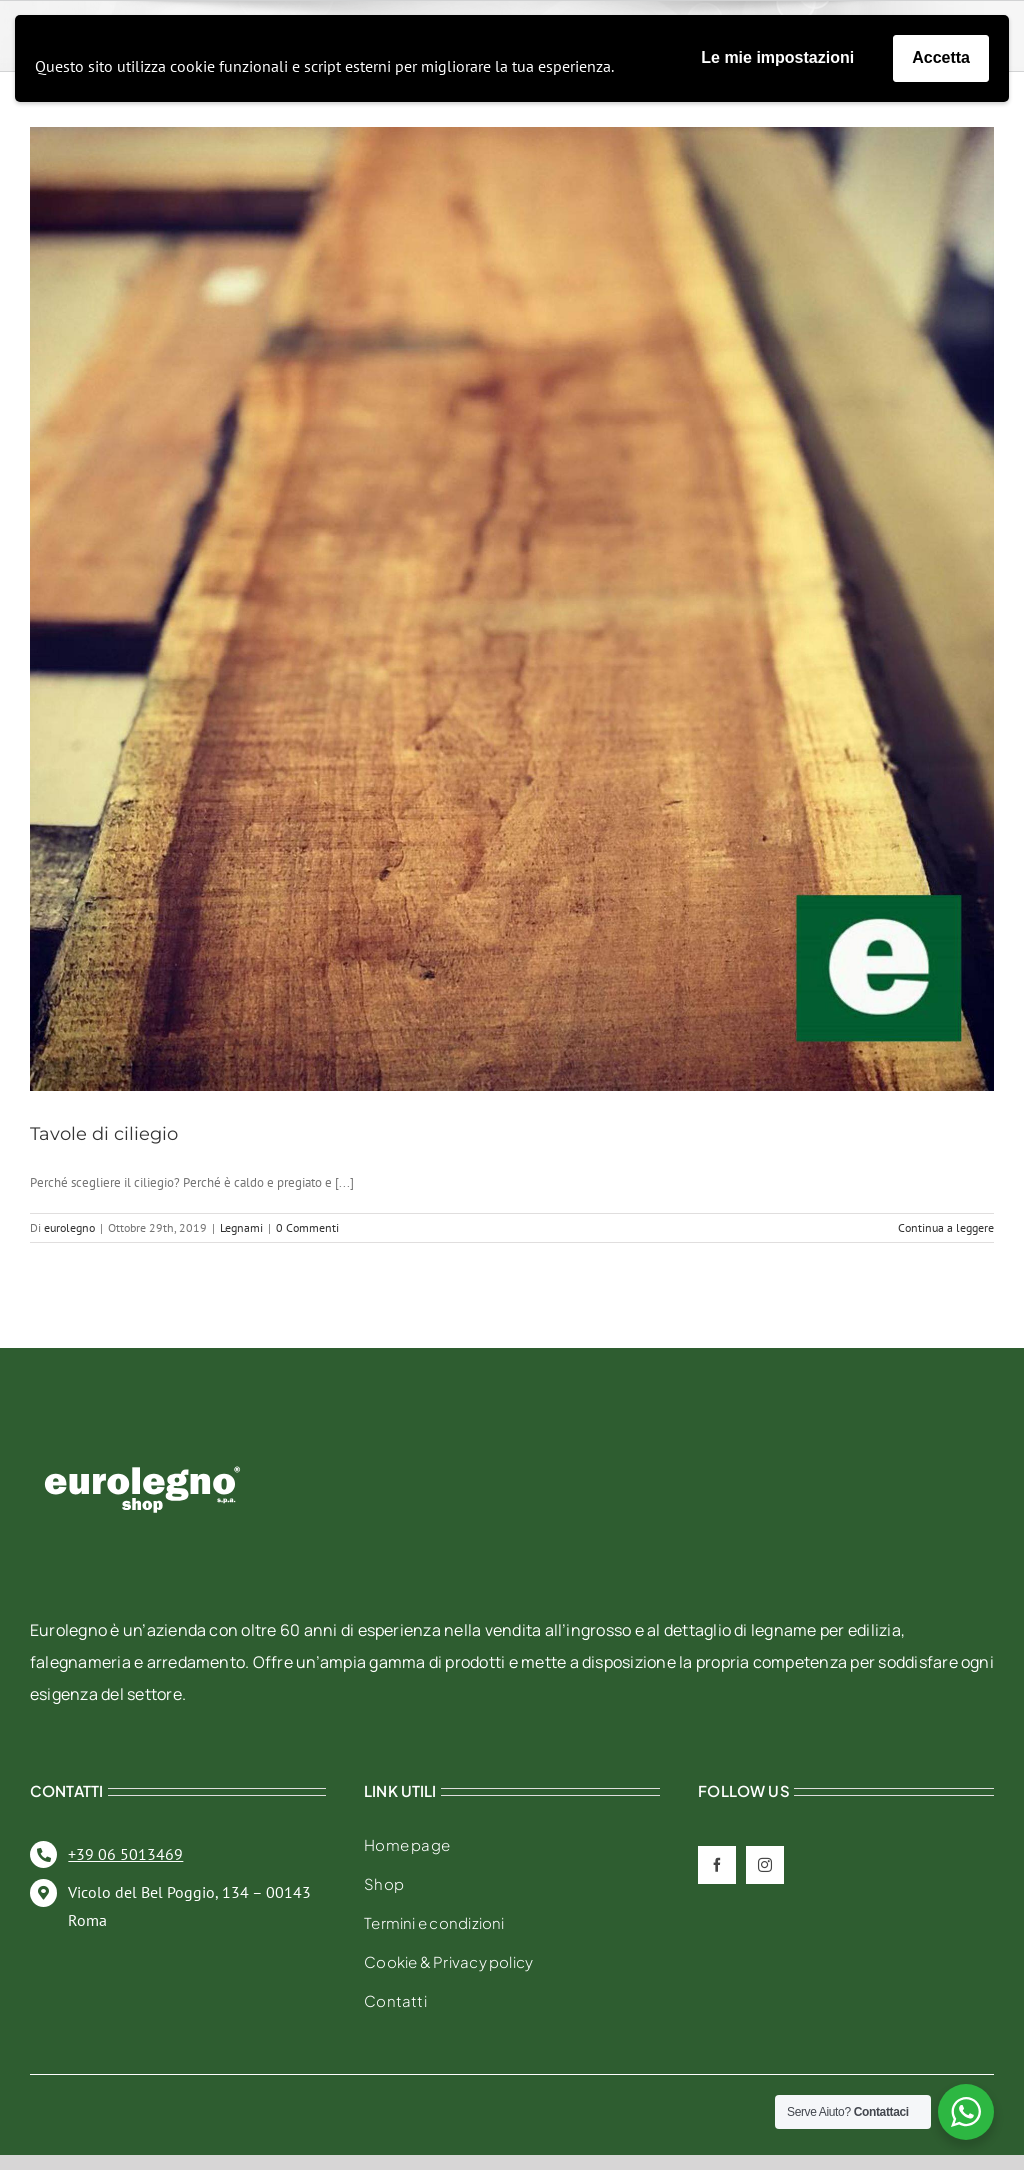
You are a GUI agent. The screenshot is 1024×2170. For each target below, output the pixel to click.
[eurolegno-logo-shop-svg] (142, 1434)
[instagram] (765, 1865)
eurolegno (69, 1227)
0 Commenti (307, 1227)
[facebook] (717, 1865)
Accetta (941, 57)
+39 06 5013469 (125, 1854)
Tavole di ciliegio (104, 1134)
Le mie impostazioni (777, 57)
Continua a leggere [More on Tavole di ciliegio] (946, 1227)
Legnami (241, 1227)
